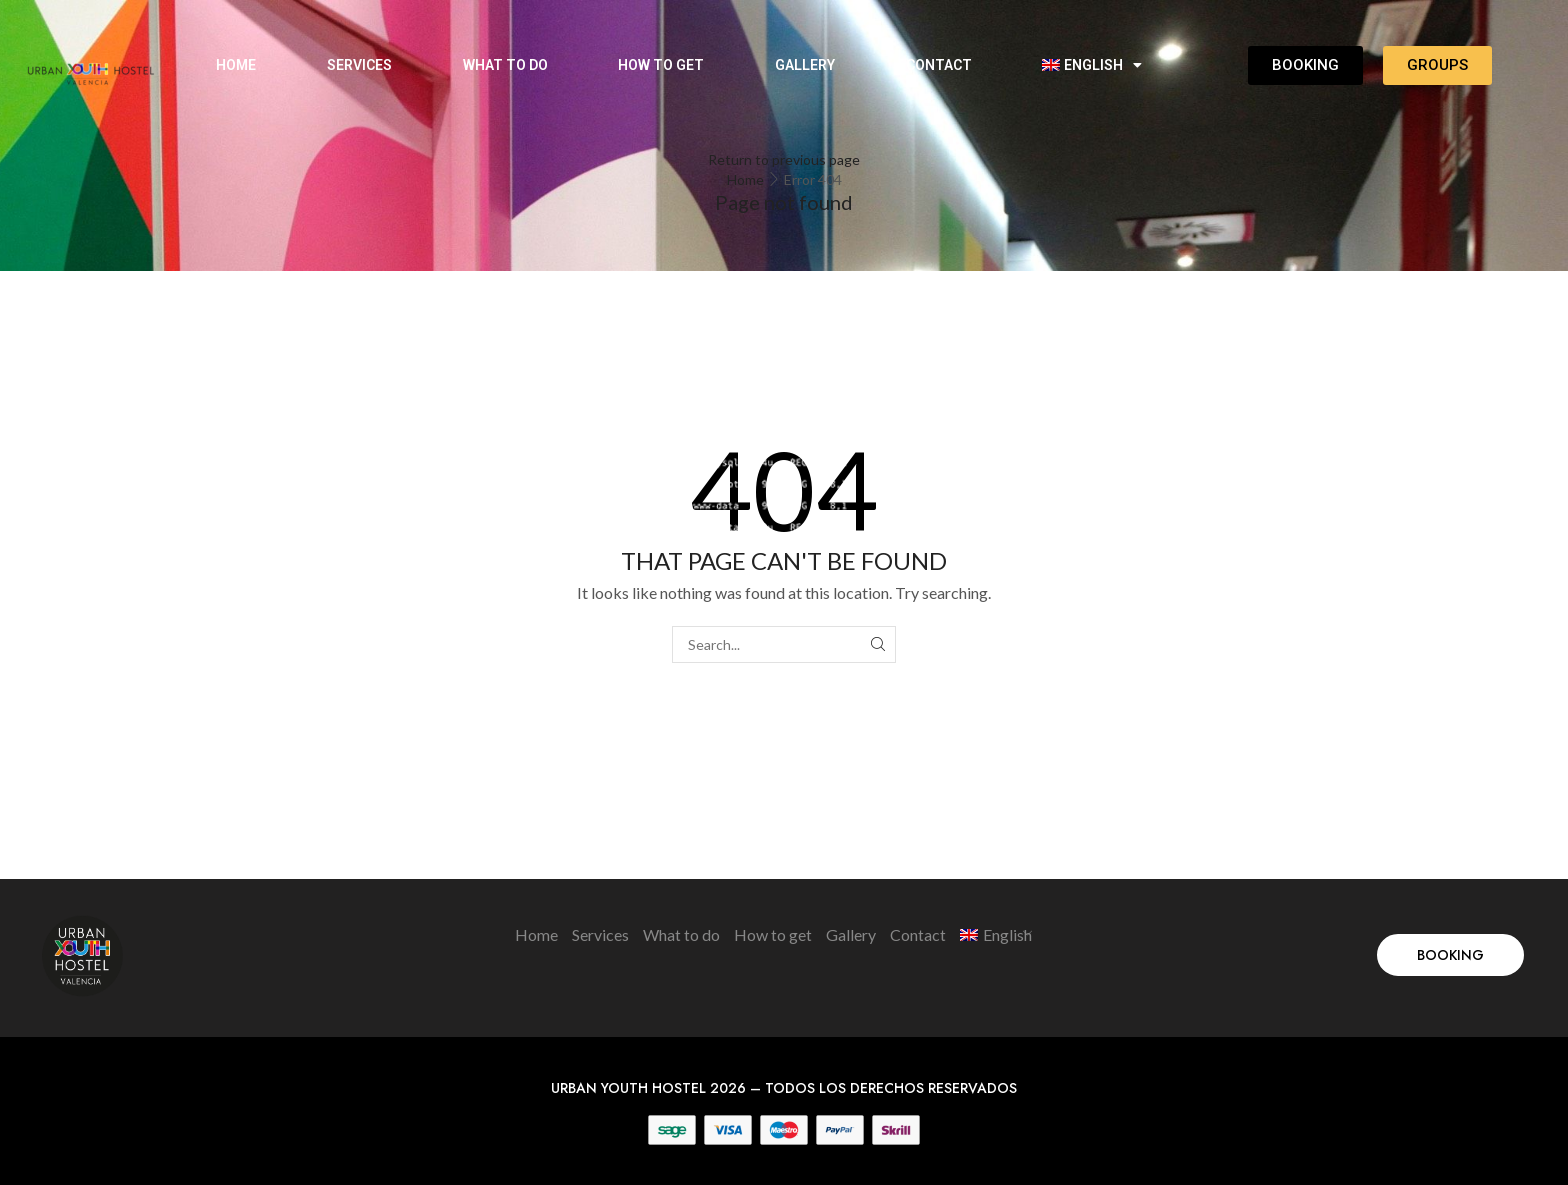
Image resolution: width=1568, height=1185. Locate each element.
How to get (661, 65)
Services (359, 65)
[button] (1450, 955)
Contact (939, 65)
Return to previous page (784, 159)
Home (236, 65)
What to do (505, 65)
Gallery (805, 65)
